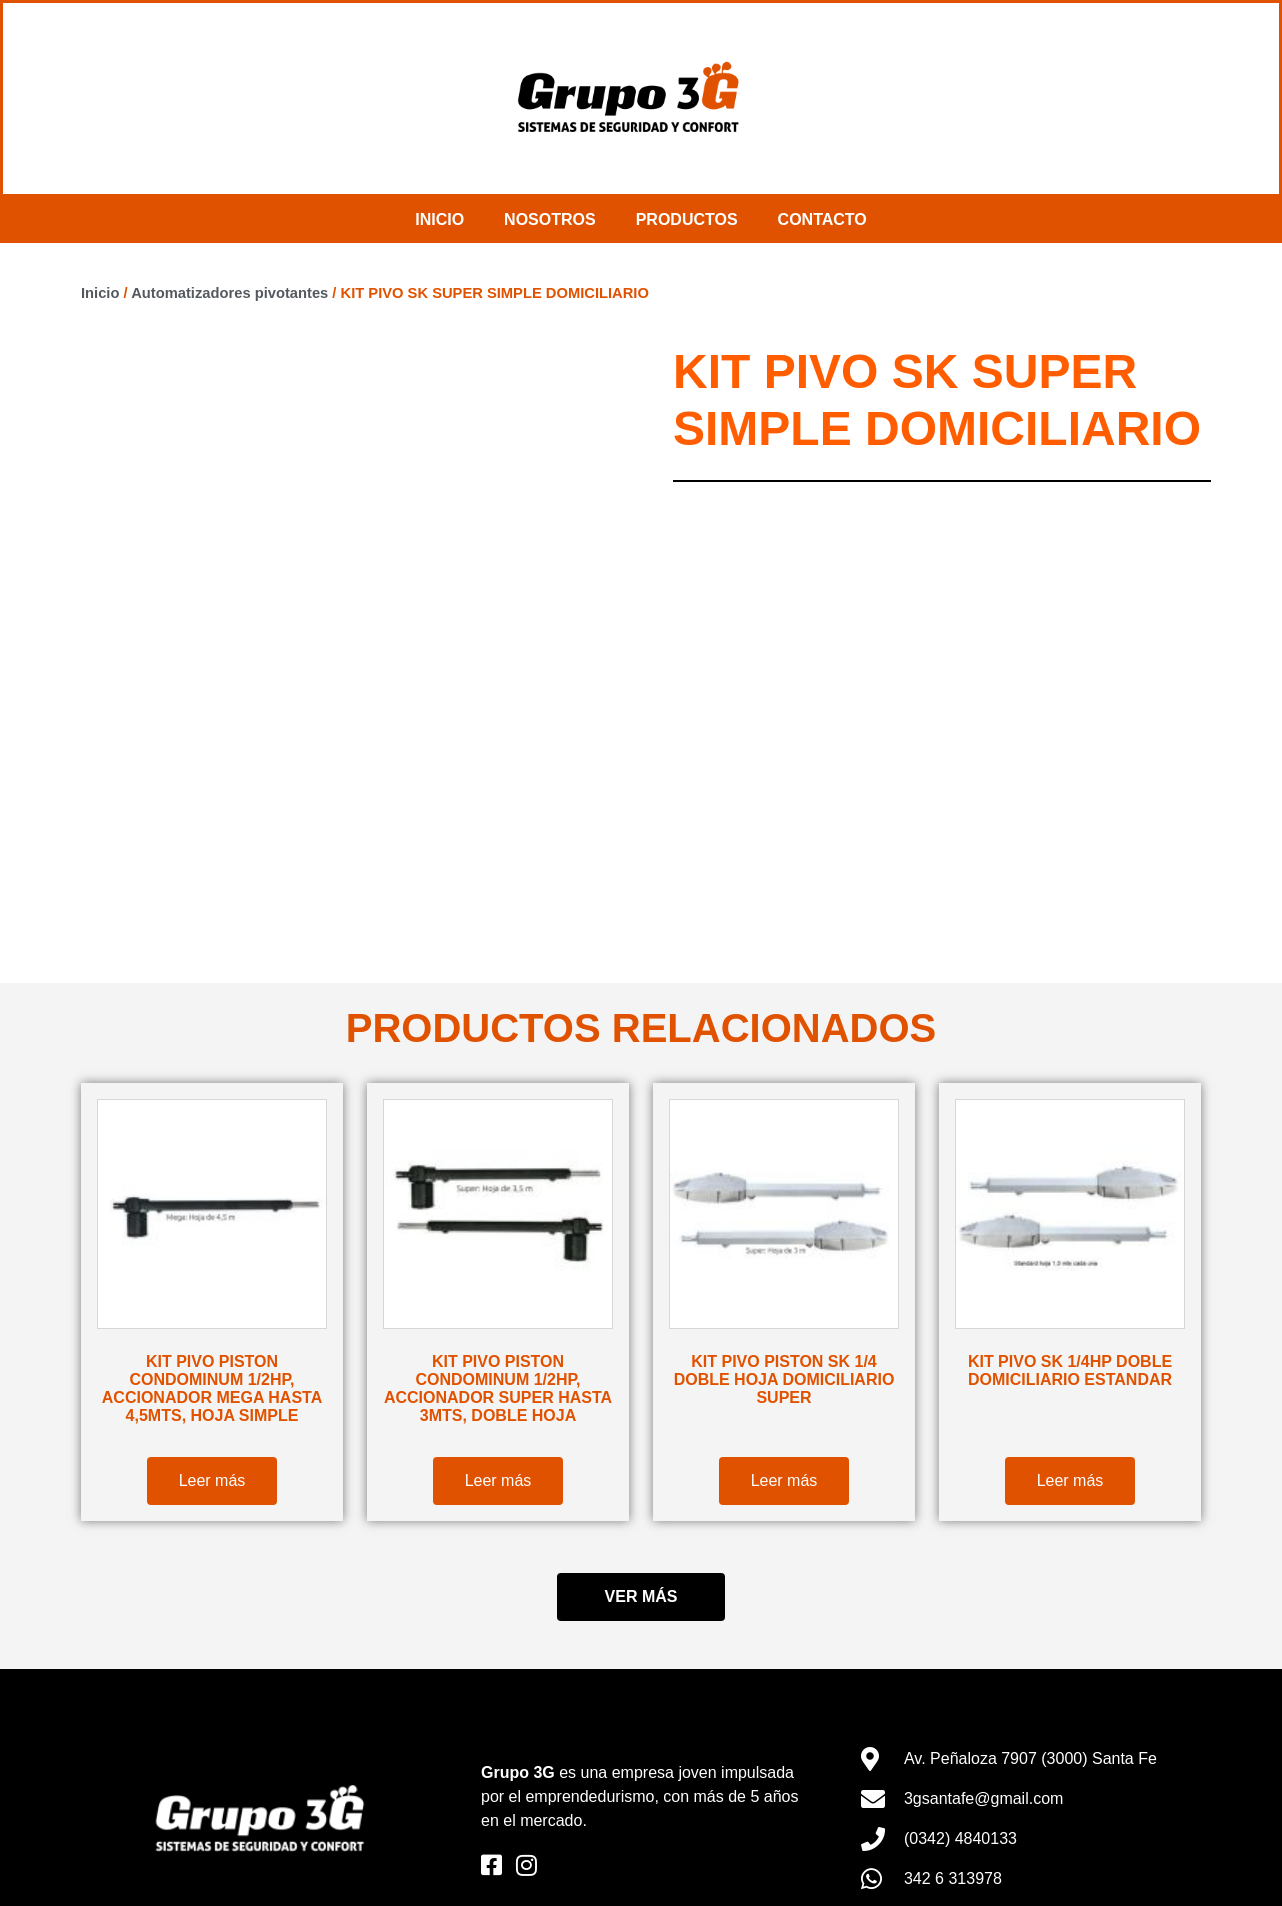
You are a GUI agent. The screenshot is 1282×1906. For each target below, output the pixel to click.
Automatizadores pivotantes (229, 293)
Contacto (822, 219)
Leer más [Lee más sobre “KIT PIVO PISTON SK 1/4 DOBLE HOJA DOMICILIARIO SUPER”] (784, 1480)
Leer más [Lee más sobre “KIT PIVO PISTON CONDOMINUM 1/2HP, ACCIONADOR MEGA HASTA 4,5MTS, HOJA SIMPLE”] (212, 1480)
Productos (687, 219)
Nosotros (550, 219)
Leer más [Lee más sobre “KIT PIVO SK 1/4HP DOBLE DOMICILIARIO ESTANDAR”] (1070, 1480)
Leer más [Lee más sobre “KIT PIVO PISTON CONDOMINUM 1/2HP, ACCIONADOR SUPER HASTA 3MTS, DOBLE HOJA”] (498, 1480)
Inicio (439, 219)
